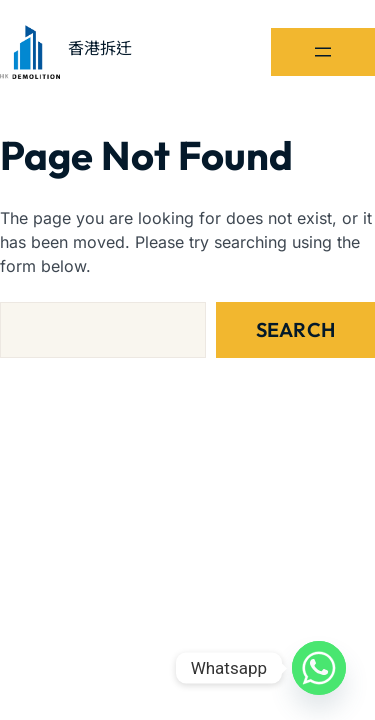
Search (295, 329)
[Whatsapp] (319, 668)
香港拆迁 (100, 48)
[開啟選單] (323, 52)
